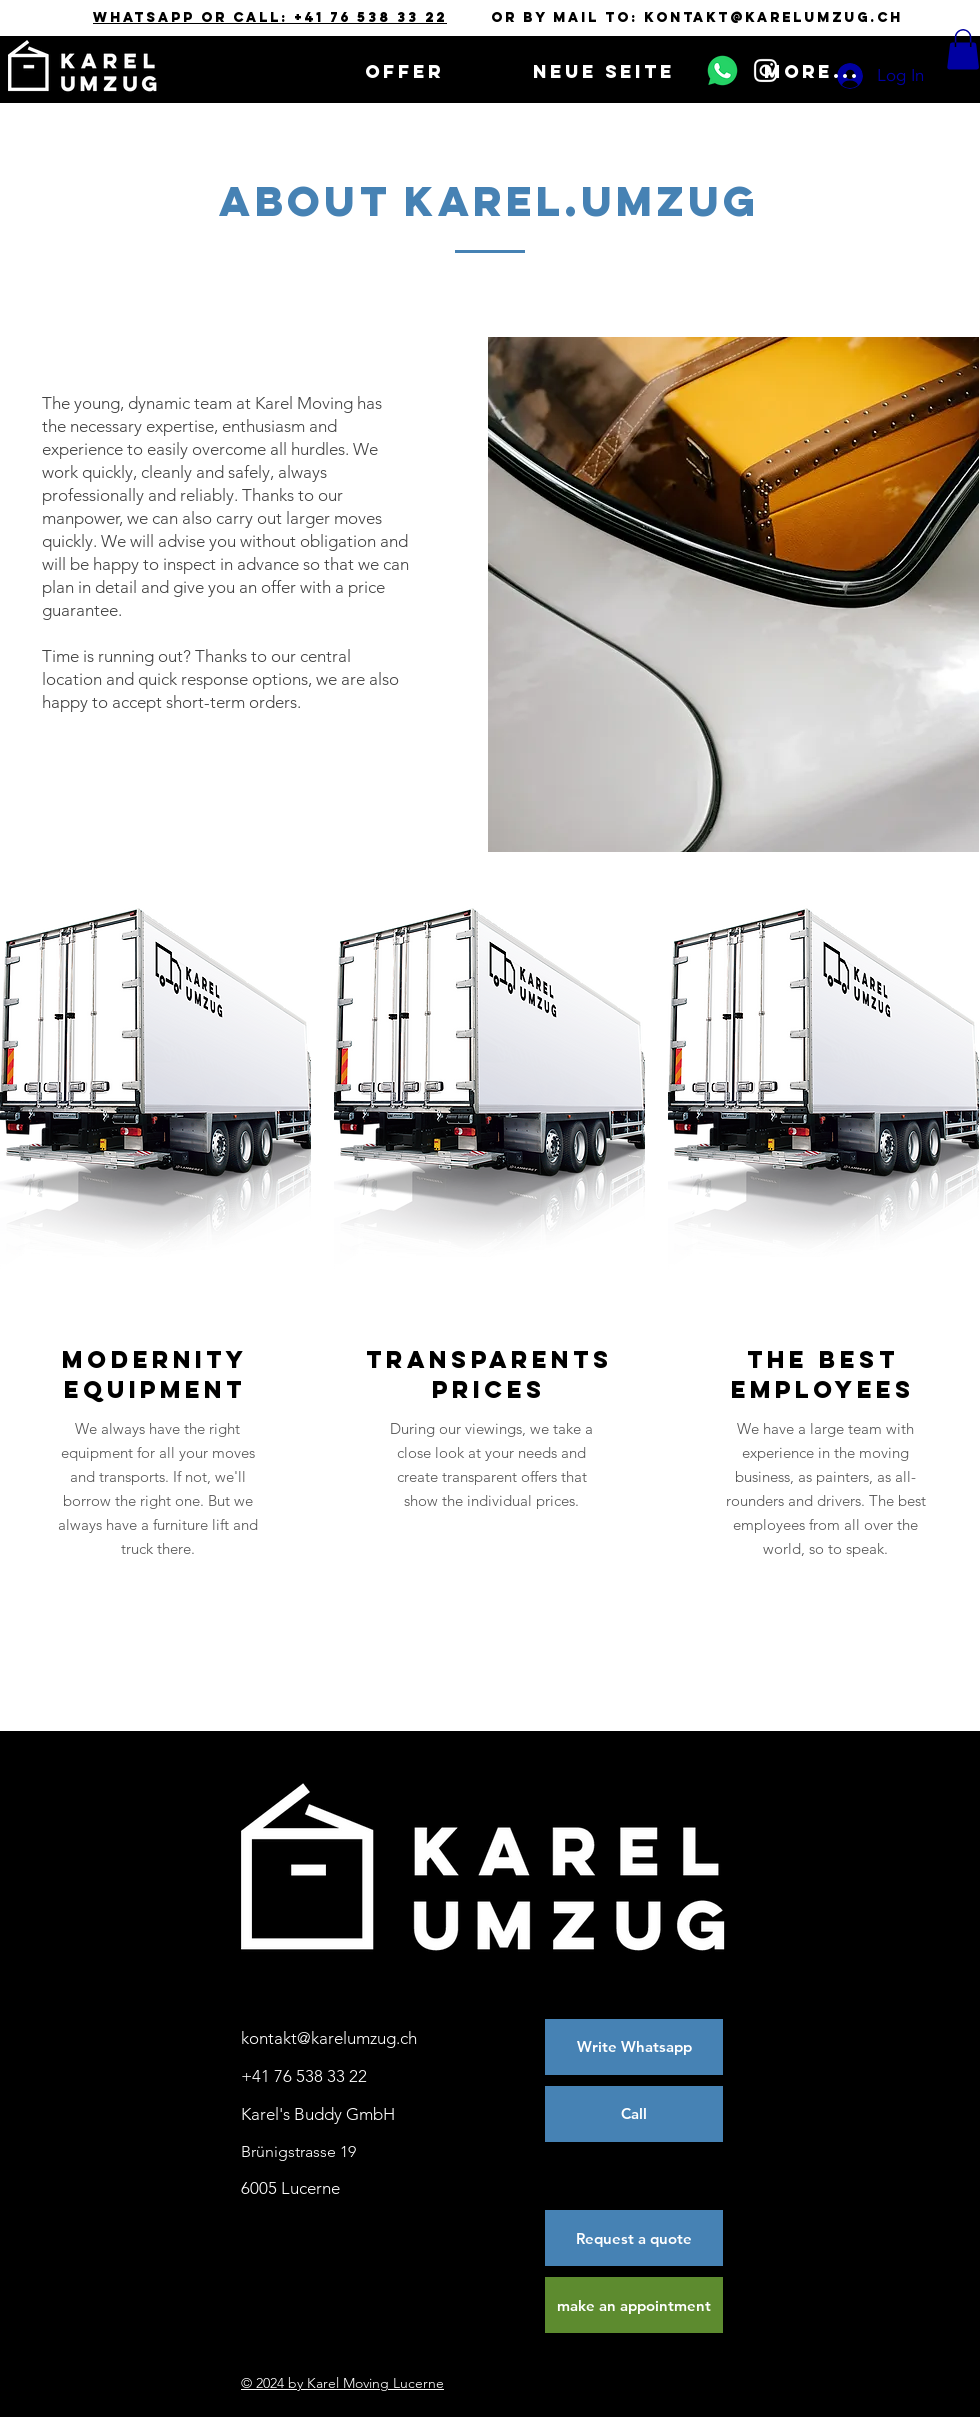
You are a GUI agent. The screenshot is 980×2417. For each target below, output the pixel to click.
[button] (963, 49)
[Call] (634, 2114)
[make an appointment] (634, 2305)
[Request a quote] (634, 2238)
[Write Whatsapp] (634, 2047)
